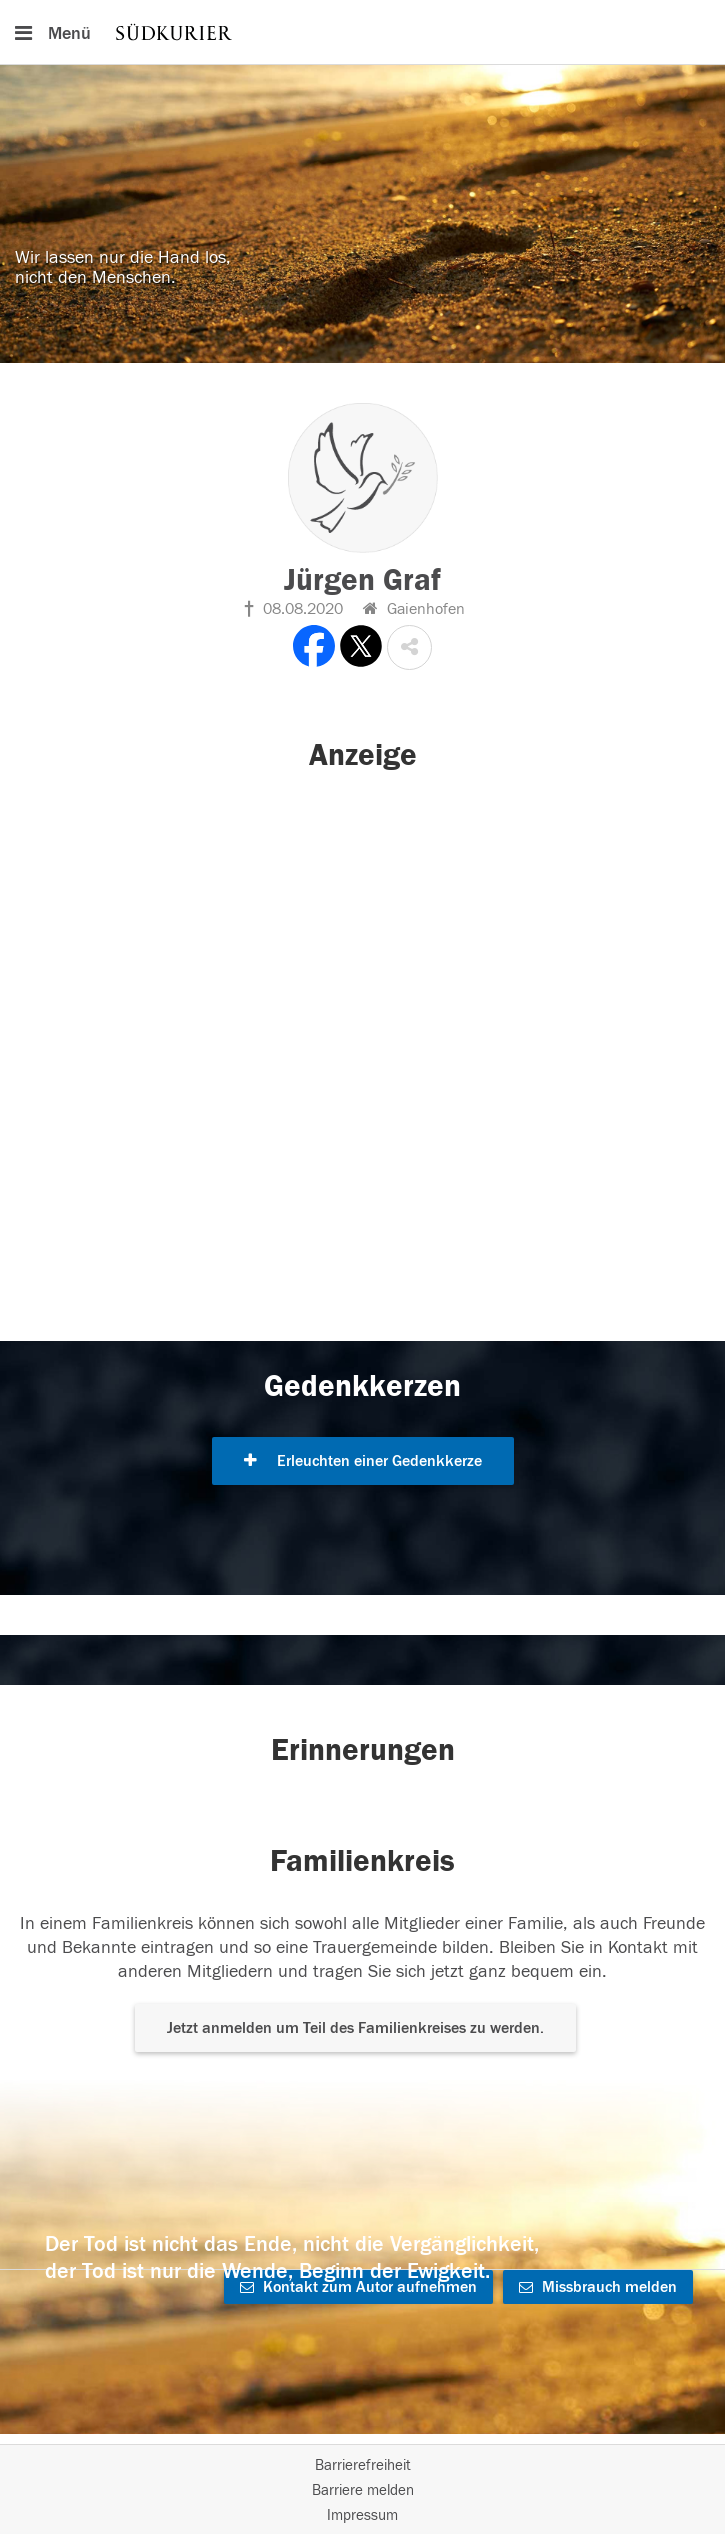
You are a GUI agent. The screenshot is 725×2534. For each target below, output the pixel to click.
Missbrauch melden (598, 2287)
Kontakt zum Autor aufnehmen (358, 2287)
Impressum (362, 2515)
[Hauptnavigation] (362, 32)
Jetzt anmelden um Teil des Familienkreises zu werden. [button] (355, 2028)
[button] (409, 647)
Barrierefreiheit (363, 2465)
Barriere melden (363, 2490)
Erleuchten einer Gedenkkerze (363, 1461)
